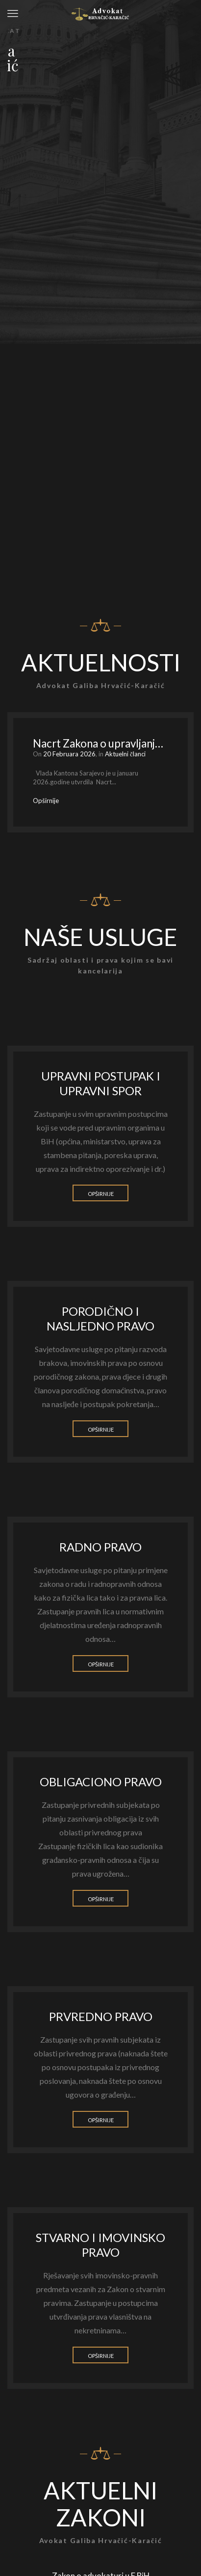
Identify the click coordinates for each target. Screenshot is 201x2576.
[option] (100, 772)
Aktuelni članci (125, 754)
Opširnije (101, 1194)
